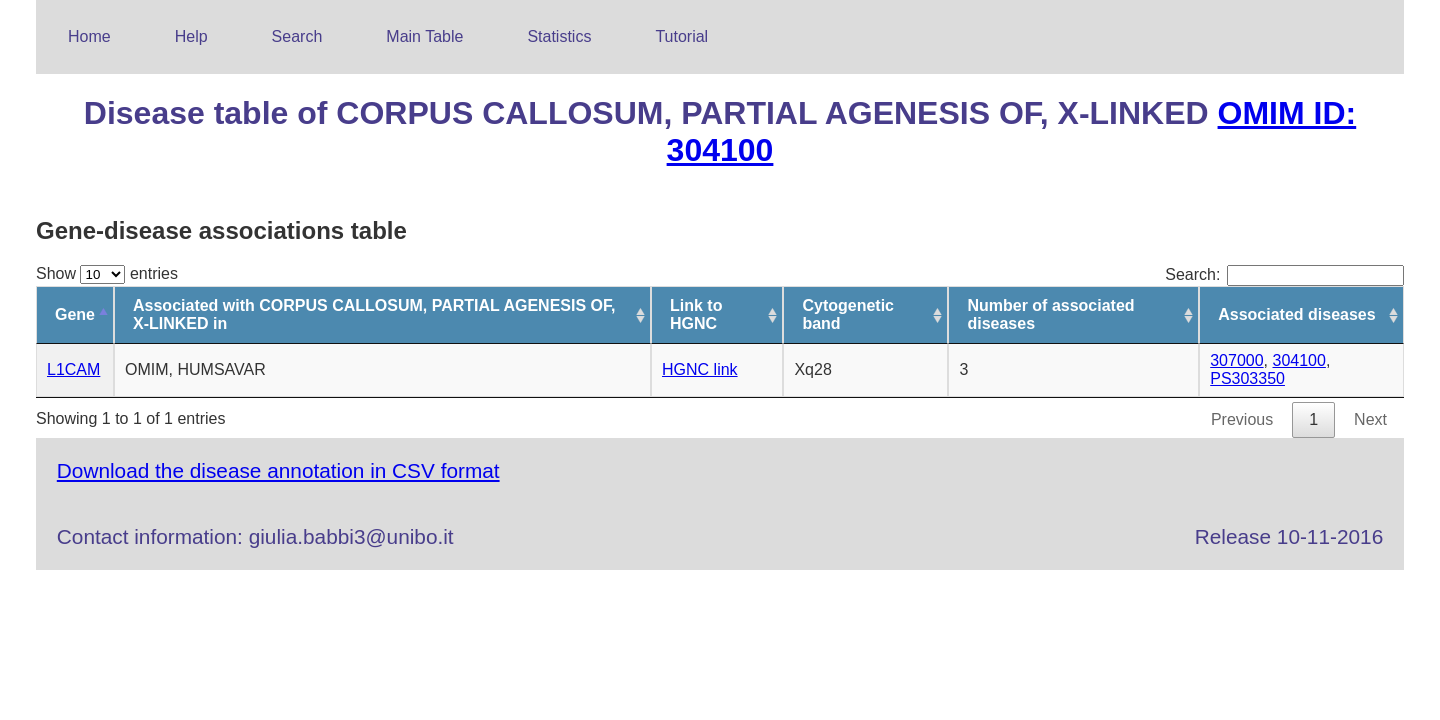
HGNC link (700, 369)
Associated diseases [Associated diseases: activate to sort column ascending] (1296, 314)
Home (89, 36)
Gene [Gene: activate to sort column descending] (75, 314)
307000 (1236, 360)
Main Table (424, 36)
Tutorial (681, 36)
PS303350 (1247, 378)
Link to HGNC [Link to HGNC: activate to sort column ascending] (696, 314)
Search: (1284, 274)
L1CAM (73, 369)
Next (1370, 419)
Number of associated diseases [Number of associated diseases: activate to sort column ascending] (1050, 314)
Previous (1242, 419)
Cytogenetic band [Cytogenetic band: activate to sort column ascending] (848, 314)
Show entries (107, 273)
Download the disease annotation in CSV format (278, 470)
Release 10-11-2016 (1289, 536)
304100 (1299, 360)
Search (297, 36)
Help (191, 36)
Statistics (559, 36)
